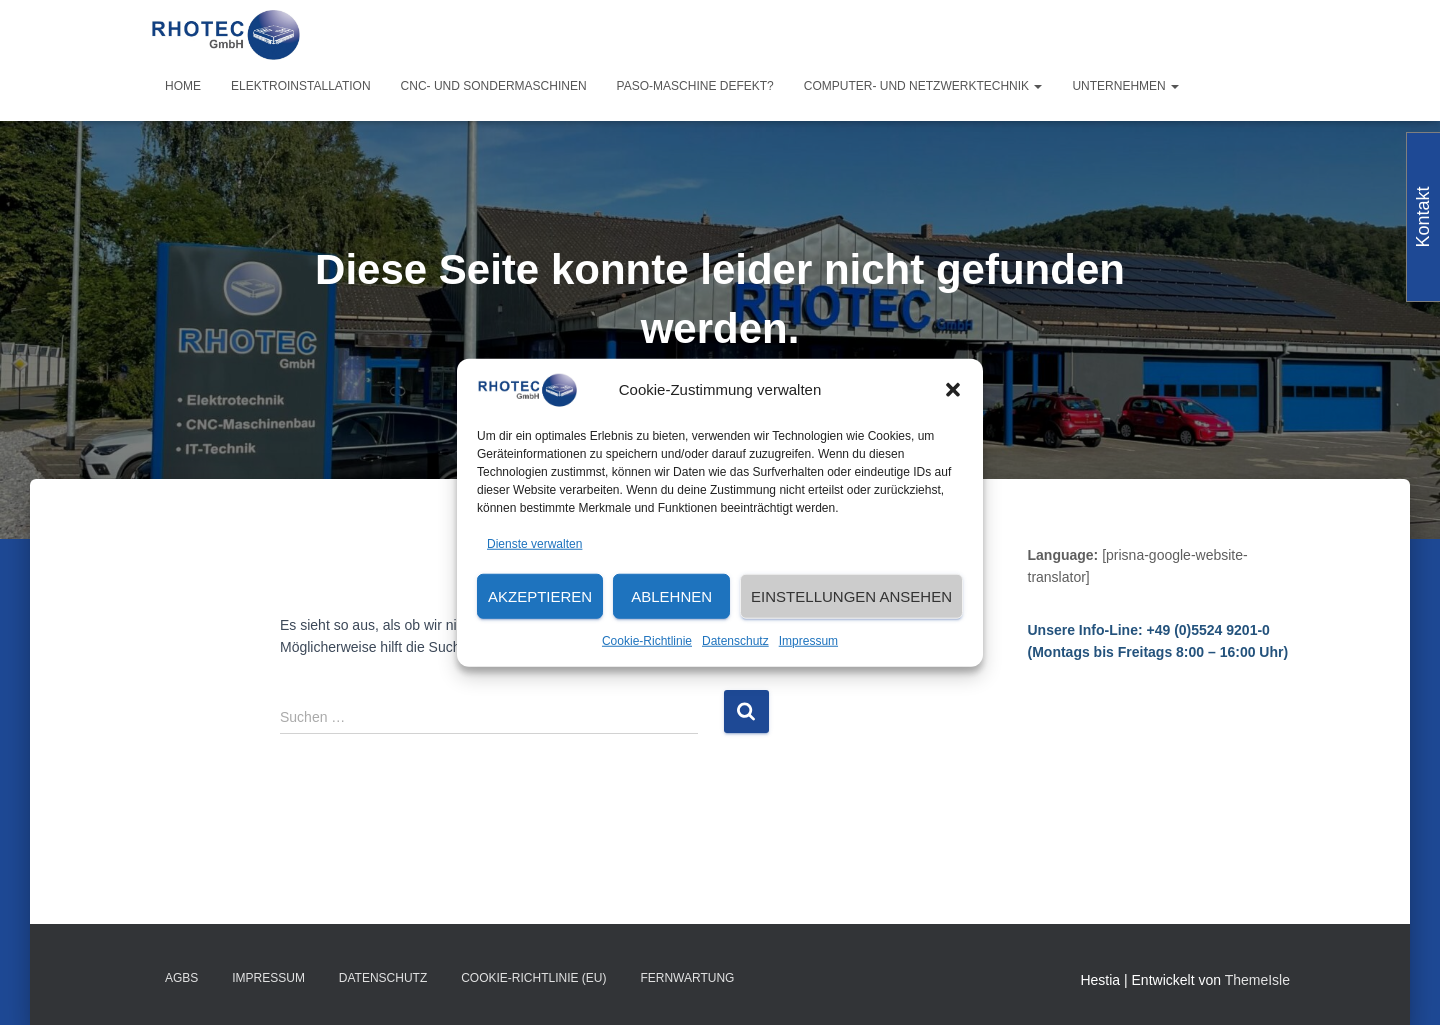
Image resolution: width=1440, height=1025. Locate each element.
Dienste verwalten (534, 543)
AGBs (181, 978)
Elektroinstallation (301, 86)
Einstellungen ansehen (851, 596)
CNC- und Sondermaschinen (494, 86)
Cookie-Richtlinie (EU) (533, 978)
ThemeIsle (1257, 980)
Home (183, 86)
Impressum (808, 641)
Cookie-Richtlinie (647, 641)
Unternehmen (1125, 86)
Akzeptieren (540, 596)
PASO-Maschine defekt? (695, 86)
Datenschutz (735, 641)
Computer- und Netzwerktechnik (923, 86)
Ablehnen (671, 596)
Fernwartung (687, 978)
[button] (953, 390)
